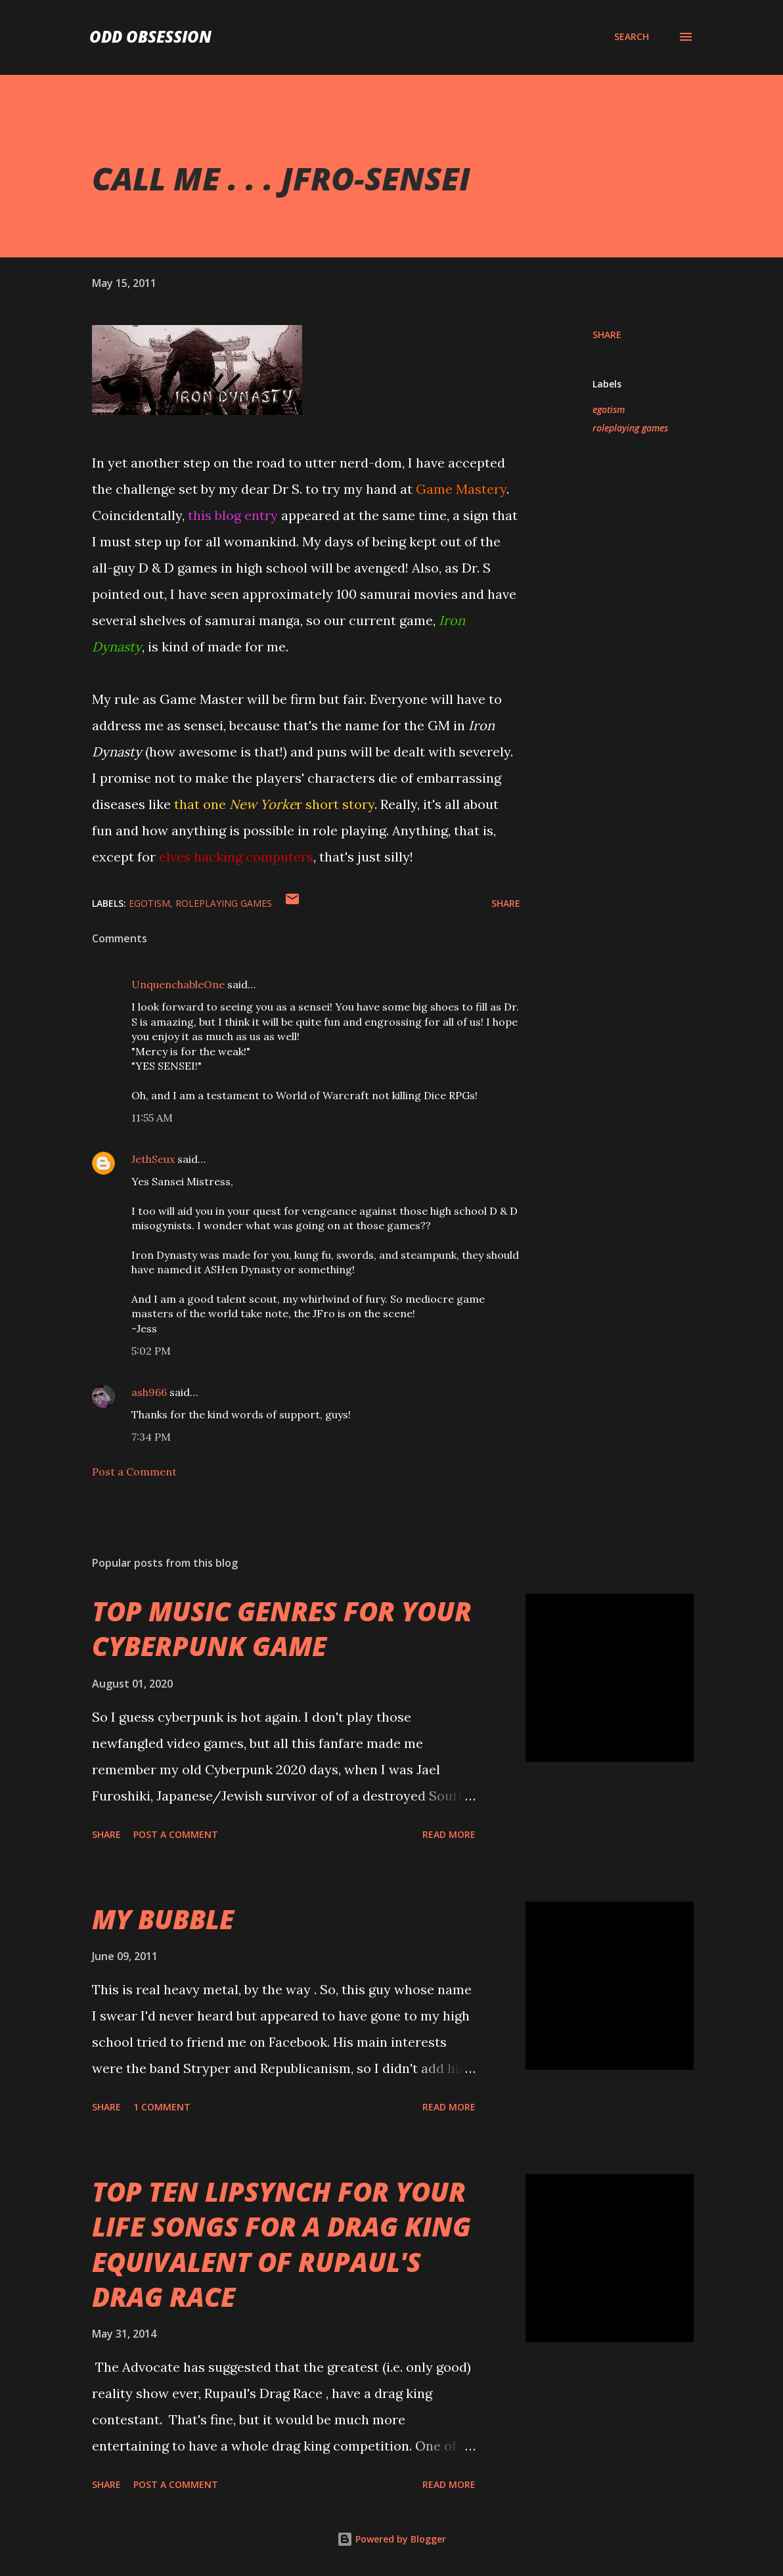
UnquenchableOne (178, 984)
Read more (449, 1834)
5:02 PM (151, 1350)
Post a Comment (134, 1471)
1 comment (161, 2107)
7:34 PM (151, 1436)
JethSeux (153, 1159)
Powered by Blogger (391, 2539)
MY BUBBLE (163, 1919)
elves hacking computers (236, 856)
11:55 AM (152, 1117)
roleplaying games (630, 428)
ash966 (149, 1392)
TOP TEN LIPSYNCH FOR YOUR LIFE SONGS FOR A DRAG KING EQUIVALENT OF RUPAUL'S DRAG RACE (281, 2244)
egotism (609, 409)
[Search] (631, 37)
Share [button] (607, 334)
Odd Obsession (150, 36)
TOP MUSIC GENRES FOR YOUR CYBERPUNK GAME (282, 1628)
